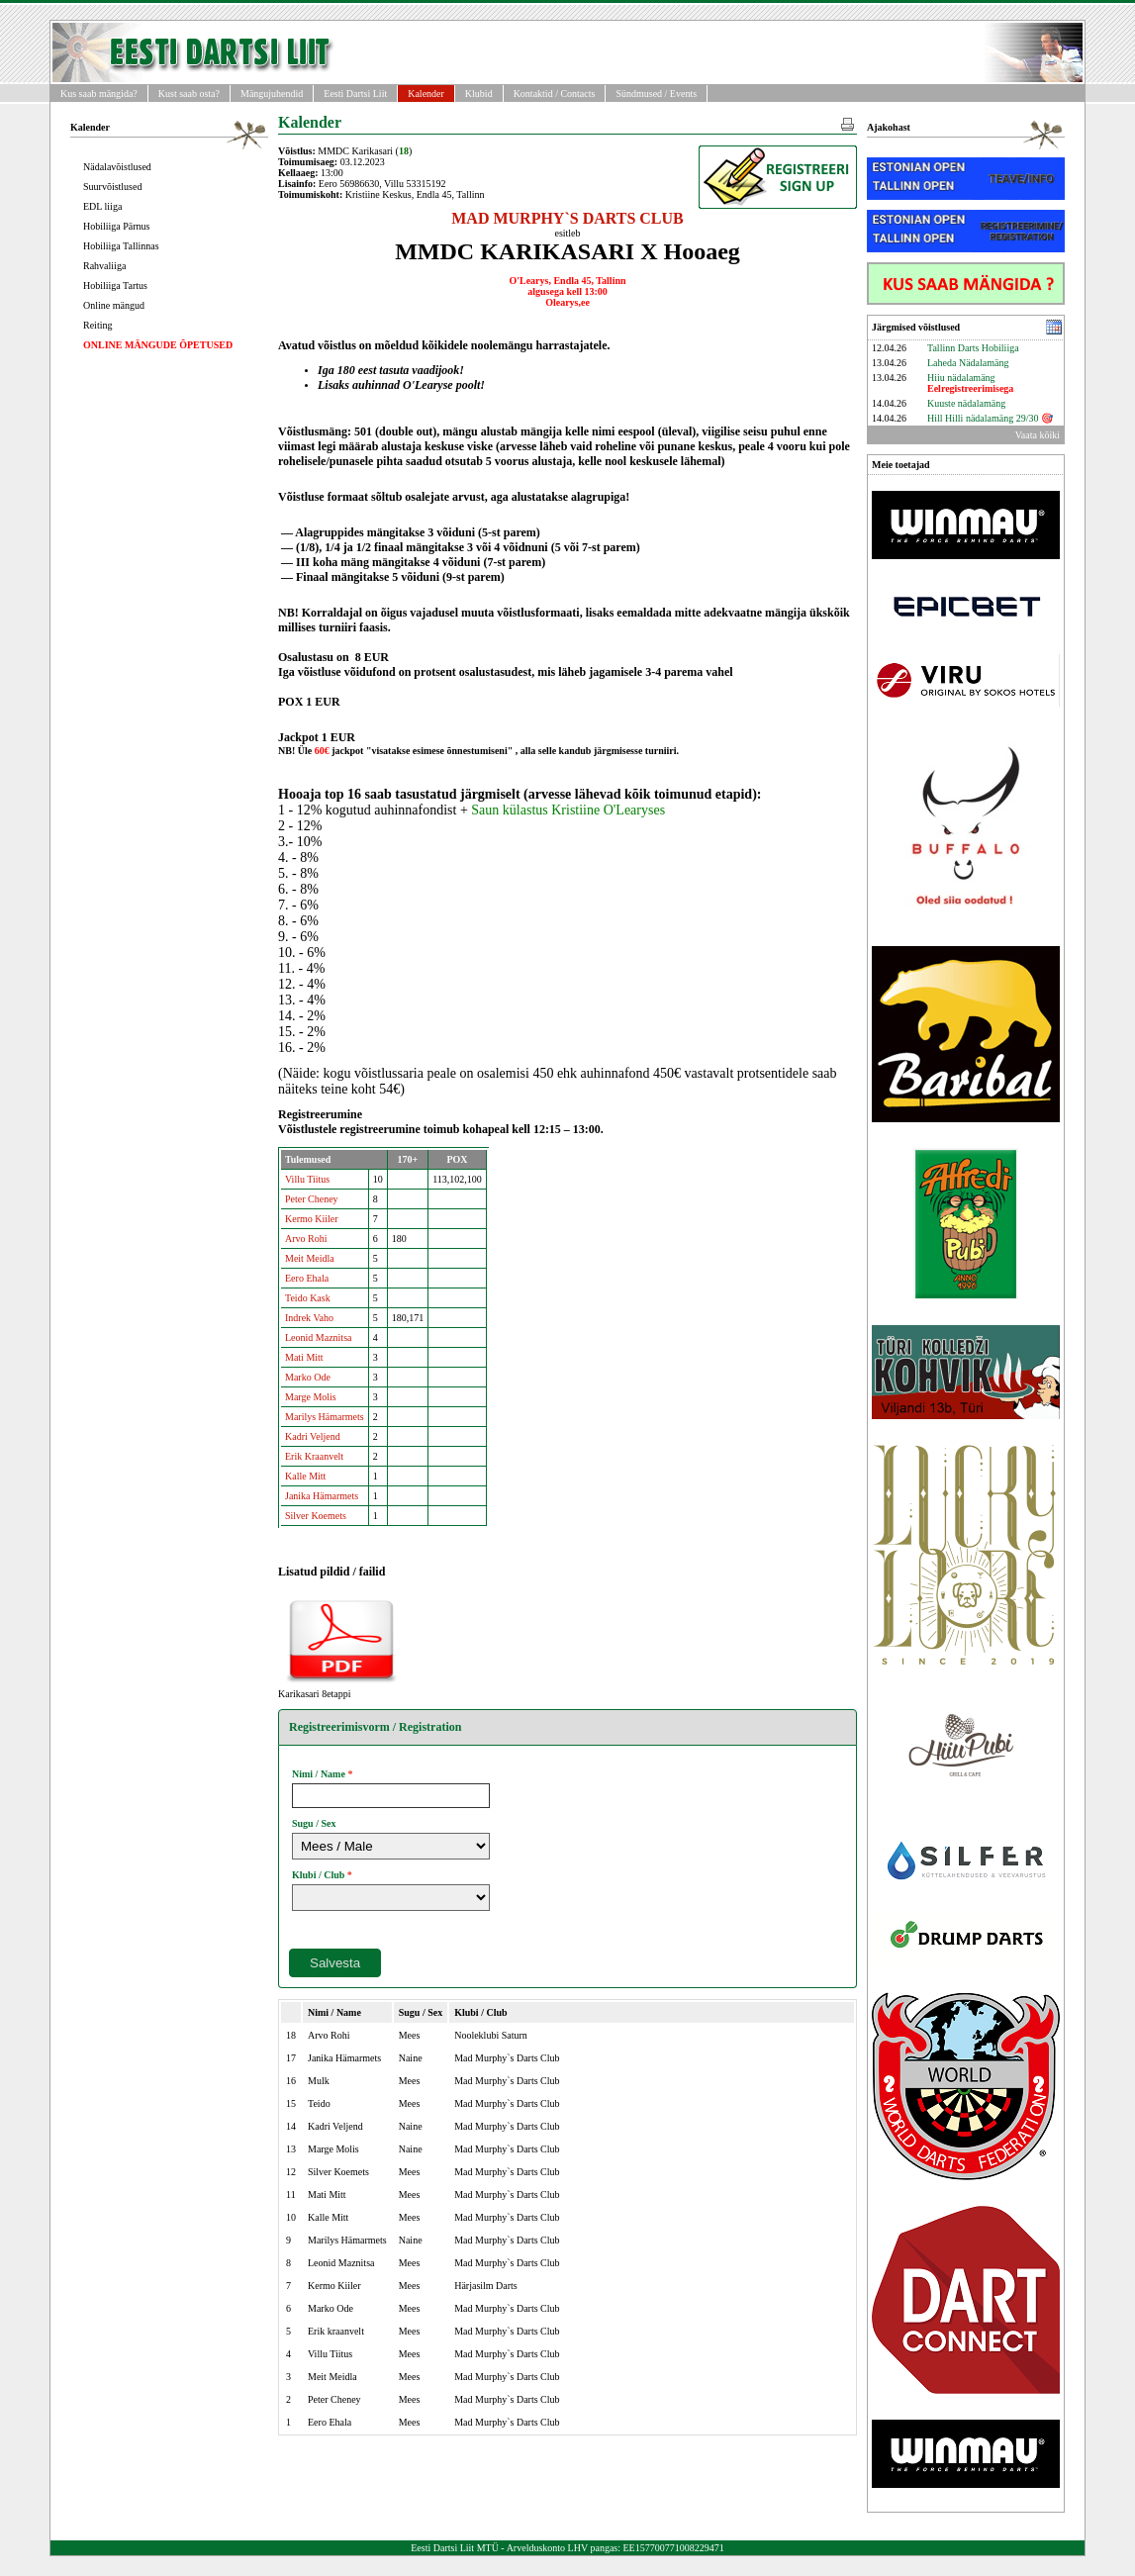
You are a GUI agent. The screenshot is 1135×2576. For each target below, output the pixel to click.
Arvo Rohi (306, 1238)
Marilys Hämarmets (324, 1416)
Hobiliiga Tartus (115, 285)
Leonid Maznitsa (318, 1337)
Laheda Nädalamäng (967, 362)
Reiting (97, 325)
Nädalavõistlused (117, 166)
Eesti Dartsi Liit (355, 93)
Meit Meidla (309, 1258)
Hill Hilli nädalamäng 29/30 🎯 (990, 418)
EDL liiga (102, 206)
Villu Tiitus (307, 1179)
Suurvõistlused (112, 186)
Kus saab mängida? (99, 93)
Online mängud (113, 305)
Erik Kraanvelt (314, 1456)
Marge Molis (310, 1396)
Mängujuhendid (271, 93)
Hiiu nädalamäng (970, 383)
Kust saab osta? (189, 93)
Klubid (479, 93)
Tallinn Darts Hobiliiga (973, 347)
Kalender (426, 93)
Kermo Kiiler (311, 1218)
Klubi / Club (318, 1874)
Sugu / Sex (313, 1823)
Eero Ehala (307, 1278)
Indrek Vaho (309, 1317)
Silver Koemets (315, 1515)
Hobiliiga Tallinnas (121, 245)
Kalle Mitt (305, 1476)
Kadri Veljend (312, 1436)
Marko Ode (308, 1377)
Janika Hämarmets (321, 1495)
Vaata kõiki (1037, 434)
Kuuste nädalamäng (966, 403)
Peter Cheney (311, 1198)
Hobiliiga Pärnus (116, 226)
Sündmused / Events (656, 93)
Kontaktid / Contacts (555, 93)
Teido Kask (308, 1297)
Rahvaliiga (104, 265)
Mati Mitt (304, 1357)
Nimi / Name (318, 1773)
